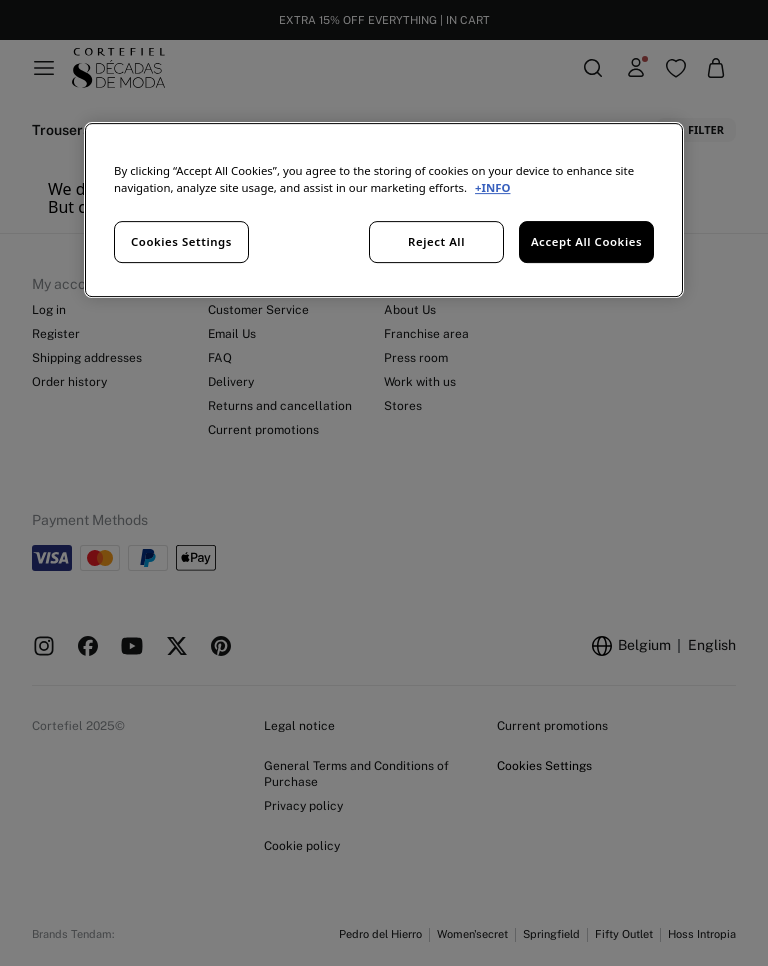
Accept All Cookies (586, 241)
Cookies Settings (181, 241)
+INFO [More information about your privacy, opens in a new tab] (492, 187)
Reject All (436, 241)
